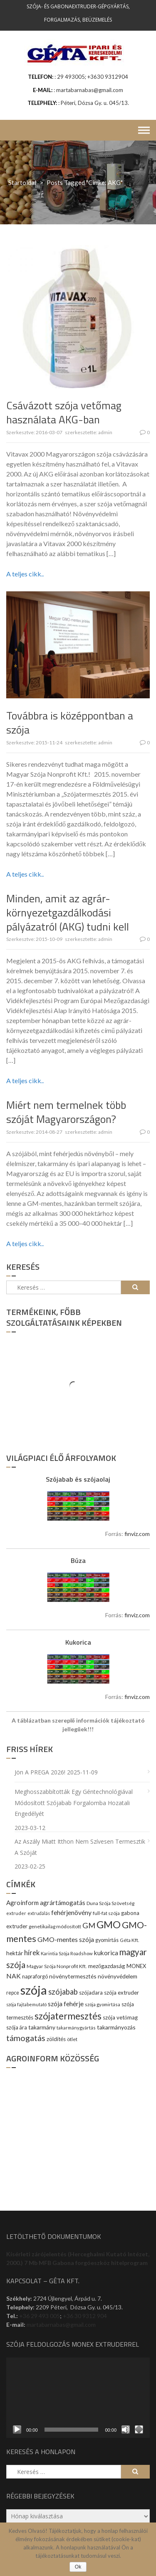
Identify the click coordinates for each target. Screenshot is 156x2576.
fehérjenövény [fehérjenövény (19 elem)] (71, 1912)
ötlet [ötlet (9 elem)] (72, 2039)
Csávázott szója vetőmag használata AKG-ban (63, 412)
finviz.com (137, 1533)
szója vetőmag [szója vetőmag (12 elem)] (120, 2017)
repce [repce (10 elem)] (12, 1993)
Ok (78, 2567)
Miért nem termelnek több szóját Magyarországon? (66, 1112)
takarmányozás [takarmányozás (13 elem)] (116, 2027)
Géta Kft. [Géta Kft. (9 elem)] (129, 1940)
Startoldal (22, 182)
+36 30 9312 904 (85, 2315)
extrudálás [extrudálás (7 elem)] (38, 1913)
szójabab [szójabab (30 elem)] (63, 1991)
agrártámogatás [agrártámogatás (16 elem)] (62, 1902)
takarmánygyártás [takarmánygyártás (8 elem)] (76, 2027)
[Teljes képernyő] (139, 2429)
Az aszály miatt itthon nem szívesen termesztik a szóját (80, 1847)
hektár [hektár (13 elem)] (14, 1952)
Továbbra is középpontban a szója (69, 722)
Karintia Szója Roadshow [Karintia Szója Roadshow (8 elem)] (67, 1953)
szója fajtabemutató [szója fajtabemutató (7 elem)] (26, 2004)
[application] (78, 2397)
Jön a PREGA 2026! (40, 1772)
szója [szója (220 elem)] (33, 1990)
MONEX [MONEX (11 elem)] (136, 1966)
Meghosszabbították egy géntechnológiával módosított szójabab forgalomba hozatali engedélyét (74, 1803)
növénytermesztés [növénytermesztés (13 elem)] (73, 1976)
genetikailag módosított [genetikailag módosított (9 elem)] (55, 1926)
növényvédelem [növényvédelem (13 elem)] (117, 1976)
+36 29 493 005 (39, 2315)
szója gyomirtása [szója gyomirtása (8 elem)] (102, 2004)
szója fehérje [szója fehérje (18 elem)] (66, 2003)
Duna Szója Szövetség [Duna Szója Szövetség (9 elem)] (110, 1903)
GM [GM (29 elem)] (88, 1925)
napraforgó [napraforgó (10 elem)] (35, 1976)
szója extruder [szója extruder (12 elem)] (121, 1992)
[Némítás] (125, 2429)
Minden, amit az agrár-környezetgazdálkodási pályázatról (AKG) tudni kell (67, 912)
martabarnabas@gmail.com (61, 2324)
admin (105, 432)
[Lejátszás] (17, 2429)
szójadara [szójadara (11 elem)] (91, 1992)
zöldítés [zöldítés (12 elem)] (56, 2039)
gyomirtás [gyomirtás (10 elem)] (107, 1940)
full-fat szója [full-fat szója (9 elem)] (106, 1913)
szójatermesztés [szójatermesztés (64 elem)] (68, 2016)
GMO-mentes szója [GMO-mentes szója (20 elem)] (65, 1939)
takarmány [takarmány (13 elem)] (41, 2027)
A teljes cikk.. (25, 574)
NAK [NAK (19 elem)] (13, 1976)
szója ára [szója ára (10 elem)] (16, 2027)
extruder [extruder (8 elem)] (16, 1913)
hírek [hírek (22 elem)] (32, 1953)
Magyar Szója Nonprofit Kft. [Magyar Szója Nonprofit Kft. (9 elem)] (57, 1966)
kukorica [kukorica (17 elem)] (106, 1952)
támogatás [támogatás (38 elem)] (25, 2038)
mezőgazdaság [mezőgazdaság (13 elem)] (106, 1965)
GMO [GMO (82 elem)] (109, 1924)
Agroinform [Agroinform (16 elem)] (22, 1902)
